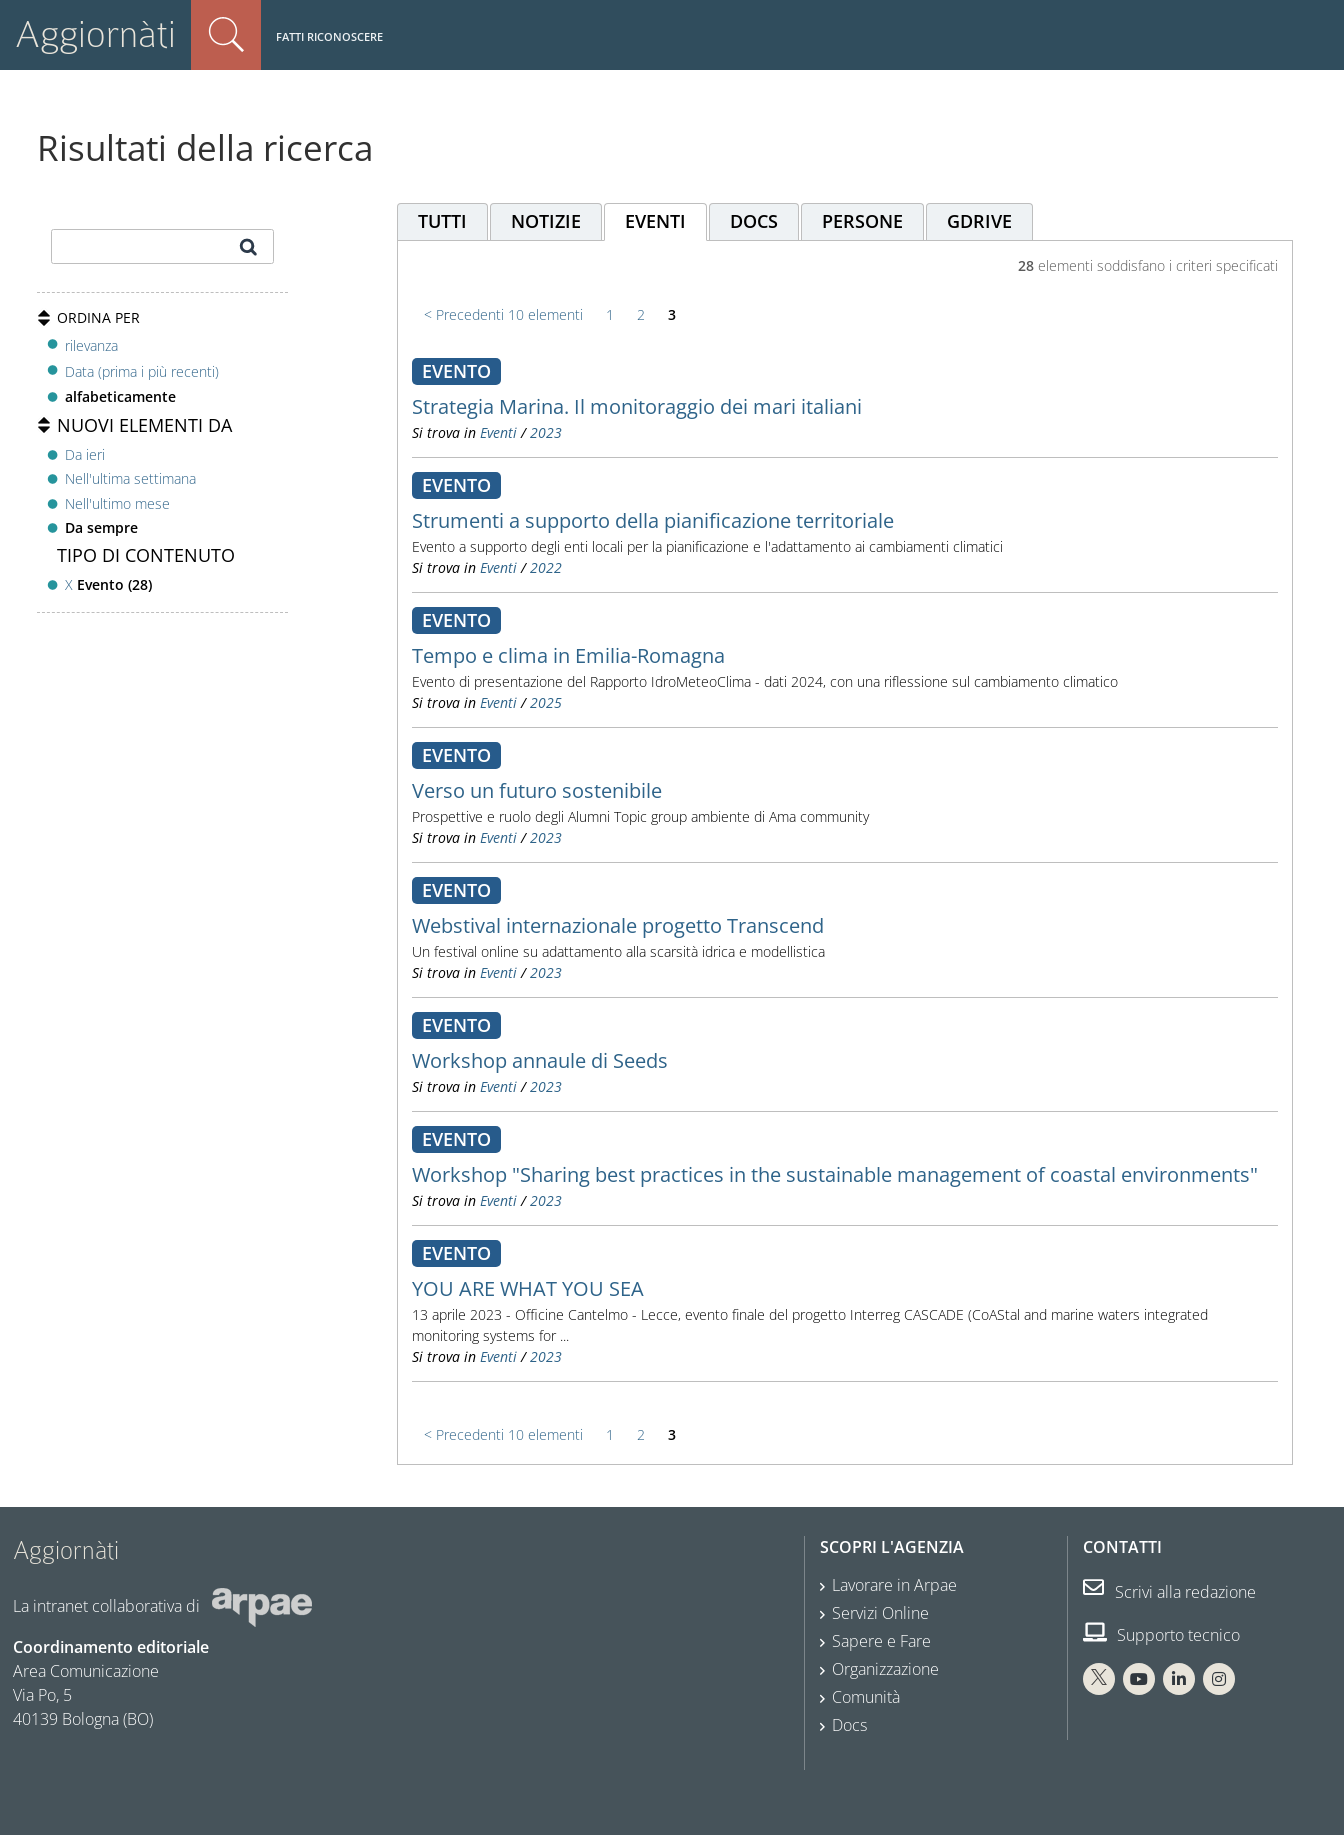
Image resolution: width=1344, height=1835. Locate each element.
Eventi (498, 432)
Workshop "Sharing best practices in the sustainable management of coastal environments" (835, 1174)
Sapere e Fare (881, 1641)
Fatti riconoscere (329, 36)
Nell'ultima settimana (130, 478)
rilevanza (91, 345)
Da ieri (85, 454)
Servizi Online (880, 1613)
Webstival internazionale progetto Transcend (618, 925)
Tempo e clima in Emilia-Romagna (568, 655)
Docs (849, 1725)
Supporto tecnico (1161, 1635)
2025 (546, 702)
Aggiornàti (95, 34)
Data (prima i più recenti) (142, 371)
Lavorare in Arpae (894, 1585)
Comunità (866, 1697)
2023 (546, 432)
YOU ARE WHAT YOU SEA (528, 1288)
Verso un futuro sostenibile (537, 790)
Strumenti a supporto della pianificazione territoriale (653, 520)
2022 (546, 567)
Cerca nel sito (226, 35)
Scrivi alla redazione (1169, 1592)
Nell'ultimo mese (117, 503)
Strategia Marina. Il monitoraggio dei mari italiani (637, 406)
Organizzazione (885, 1669)
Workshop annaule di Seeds (540, 1060)
